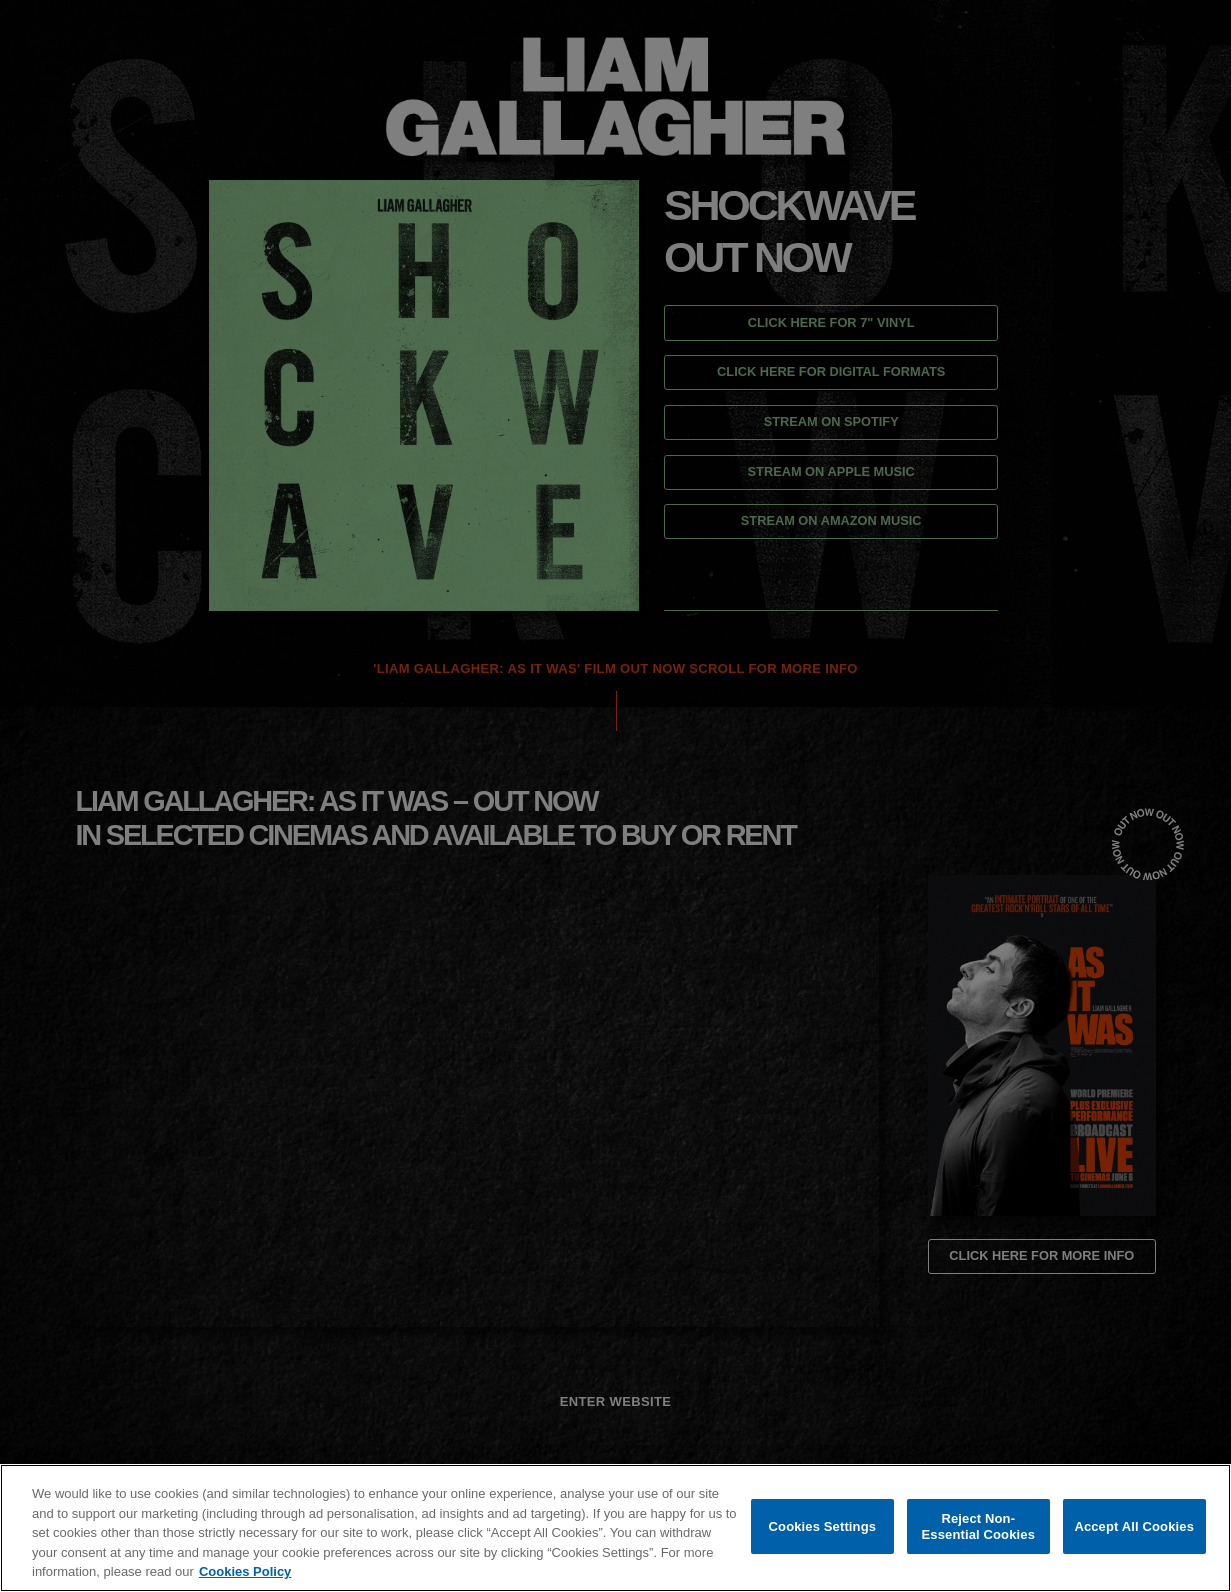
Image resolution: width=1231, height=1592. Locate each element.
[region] (615, 1528)
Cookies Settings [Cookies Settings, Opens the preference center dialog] (823, 1526)
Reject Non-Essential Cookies (978, 1526)
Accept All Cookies (1134, 1526)
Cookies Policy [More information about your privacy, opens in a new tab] (245, 1571)
